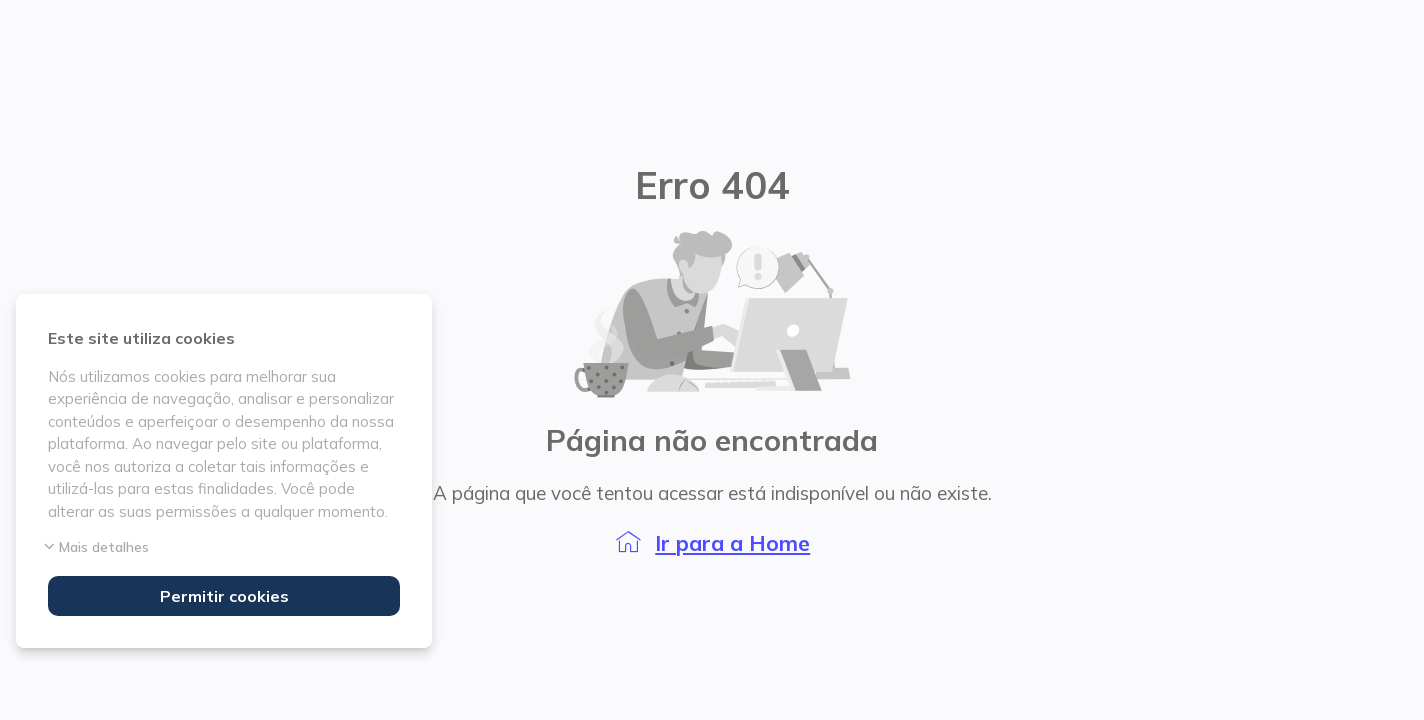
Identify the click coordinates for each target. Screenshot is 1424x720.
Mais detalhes (98, 547)
